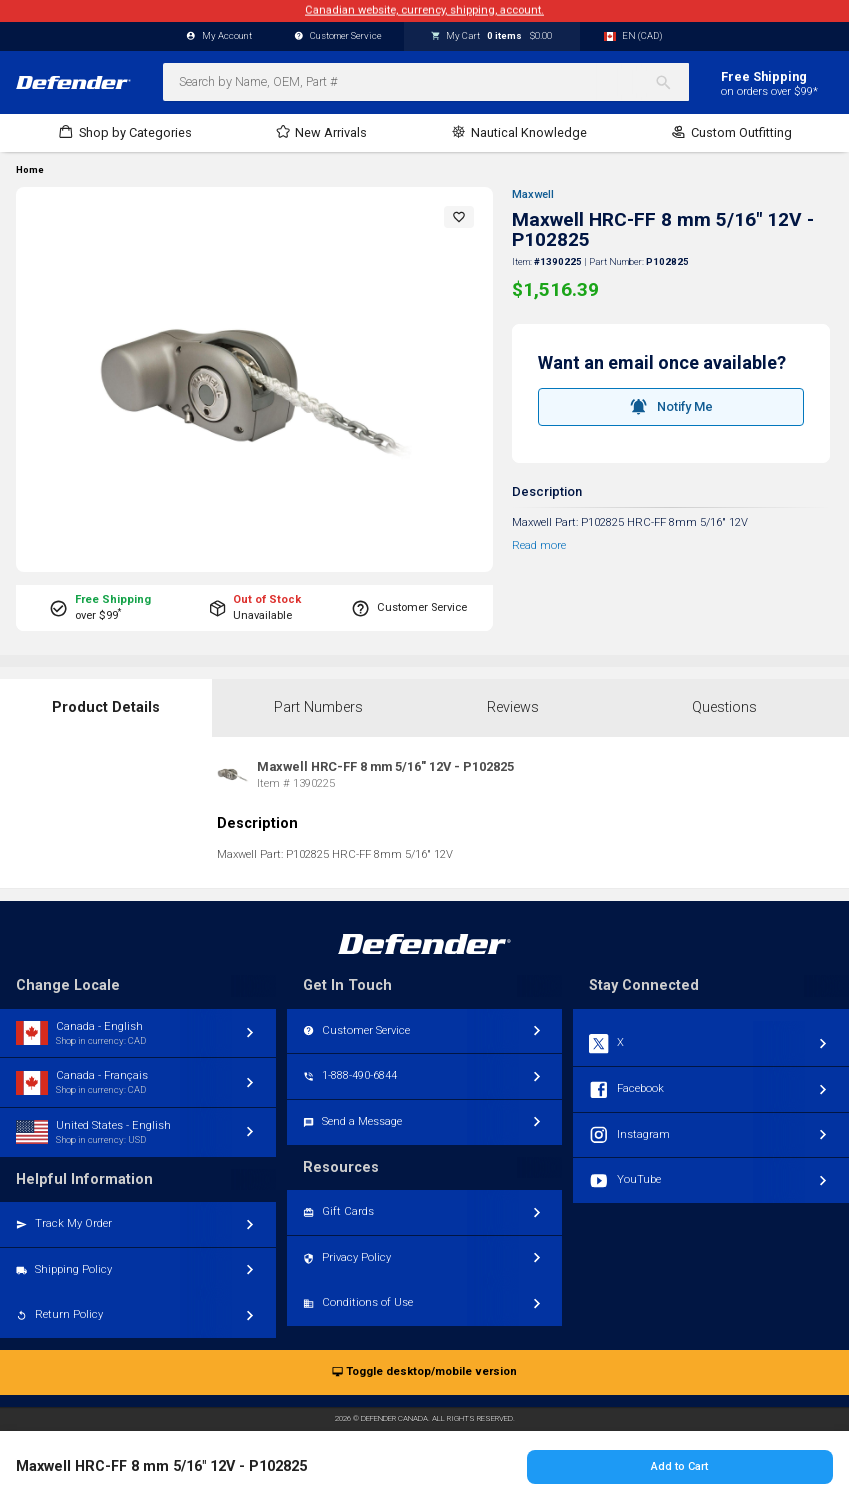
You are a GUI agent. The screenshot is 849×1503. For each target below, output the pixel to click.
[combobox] (426, 82)
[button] (459, 217)
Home (30, 170)
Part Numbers (318, 707)
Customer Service (338, 36)
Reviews (513, 707)
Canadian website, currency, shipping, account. (424, 10)
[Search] (671, 82)
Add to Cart (679, 1466)
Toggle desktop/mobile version (424, 1372)
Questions (724, 707)
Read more (539, 545)
